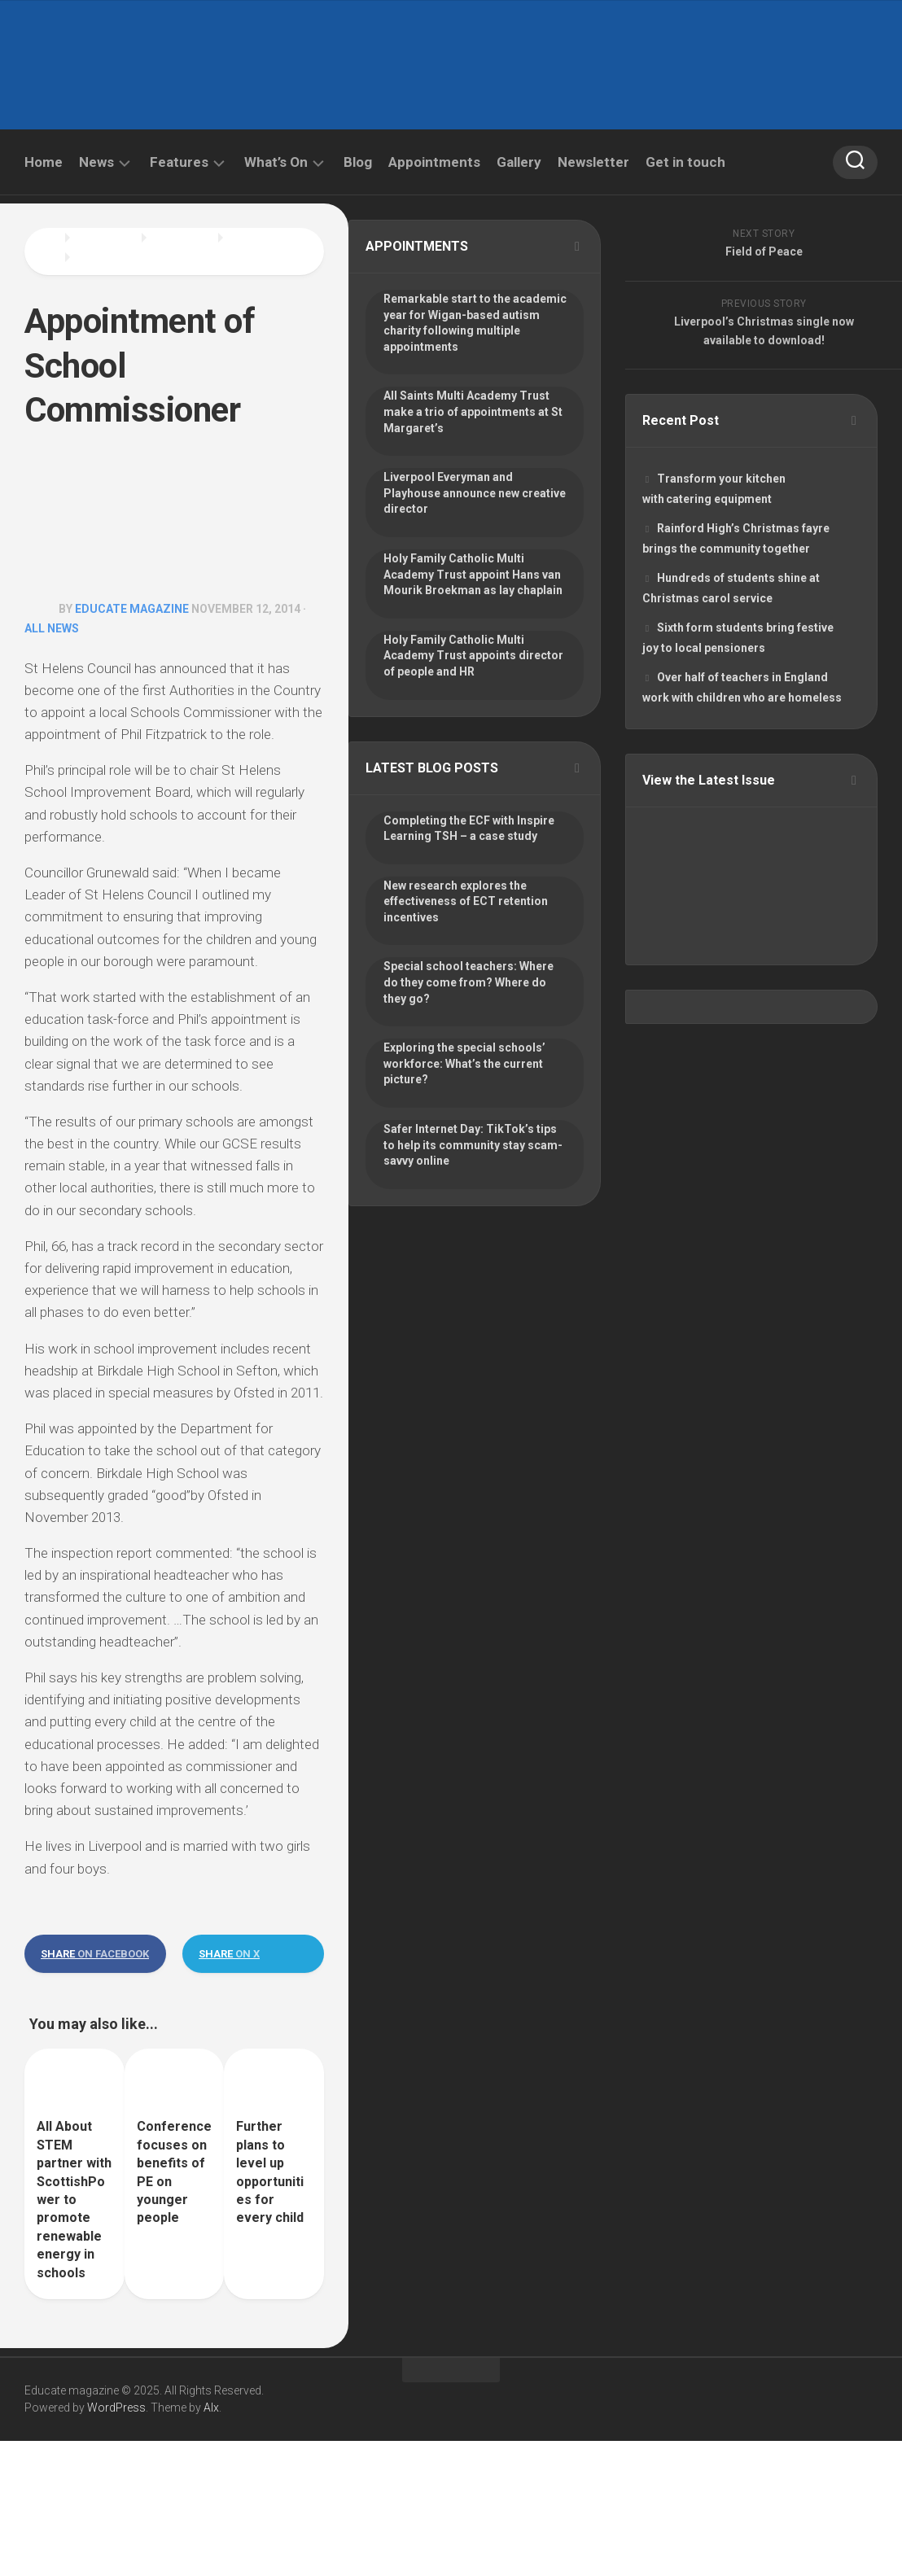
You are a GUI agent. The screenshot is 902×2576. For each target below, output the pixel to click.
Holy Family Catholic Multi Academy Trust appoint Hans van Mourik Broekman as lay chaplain (473, 574)
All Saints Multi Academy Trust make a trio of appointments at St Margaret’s (473, 411)
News (96, 162)
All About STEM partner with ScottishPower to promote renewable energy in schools (74, 2199)
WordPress (116, 2407)
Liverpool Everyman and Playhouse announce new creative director (474, 492)
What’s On (276, 162)
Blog (358, 162)
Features (179, 162)
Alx (211, 2407)
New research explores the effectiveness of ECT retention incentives (465, 901)
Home (43, 162)
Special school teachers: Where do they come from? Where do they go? (468, 982)
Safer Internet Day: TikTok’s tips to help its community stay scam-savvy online (473, 1144)
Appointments (434, 162)
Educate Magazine (132, 608)
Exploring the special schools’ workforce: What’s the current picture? (464, 1063)
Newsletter (593, 162)
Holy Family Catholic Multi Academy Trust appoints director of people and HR (473, 655)
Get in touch (685, 162)
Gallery (519, 162)
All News (51, 628)
